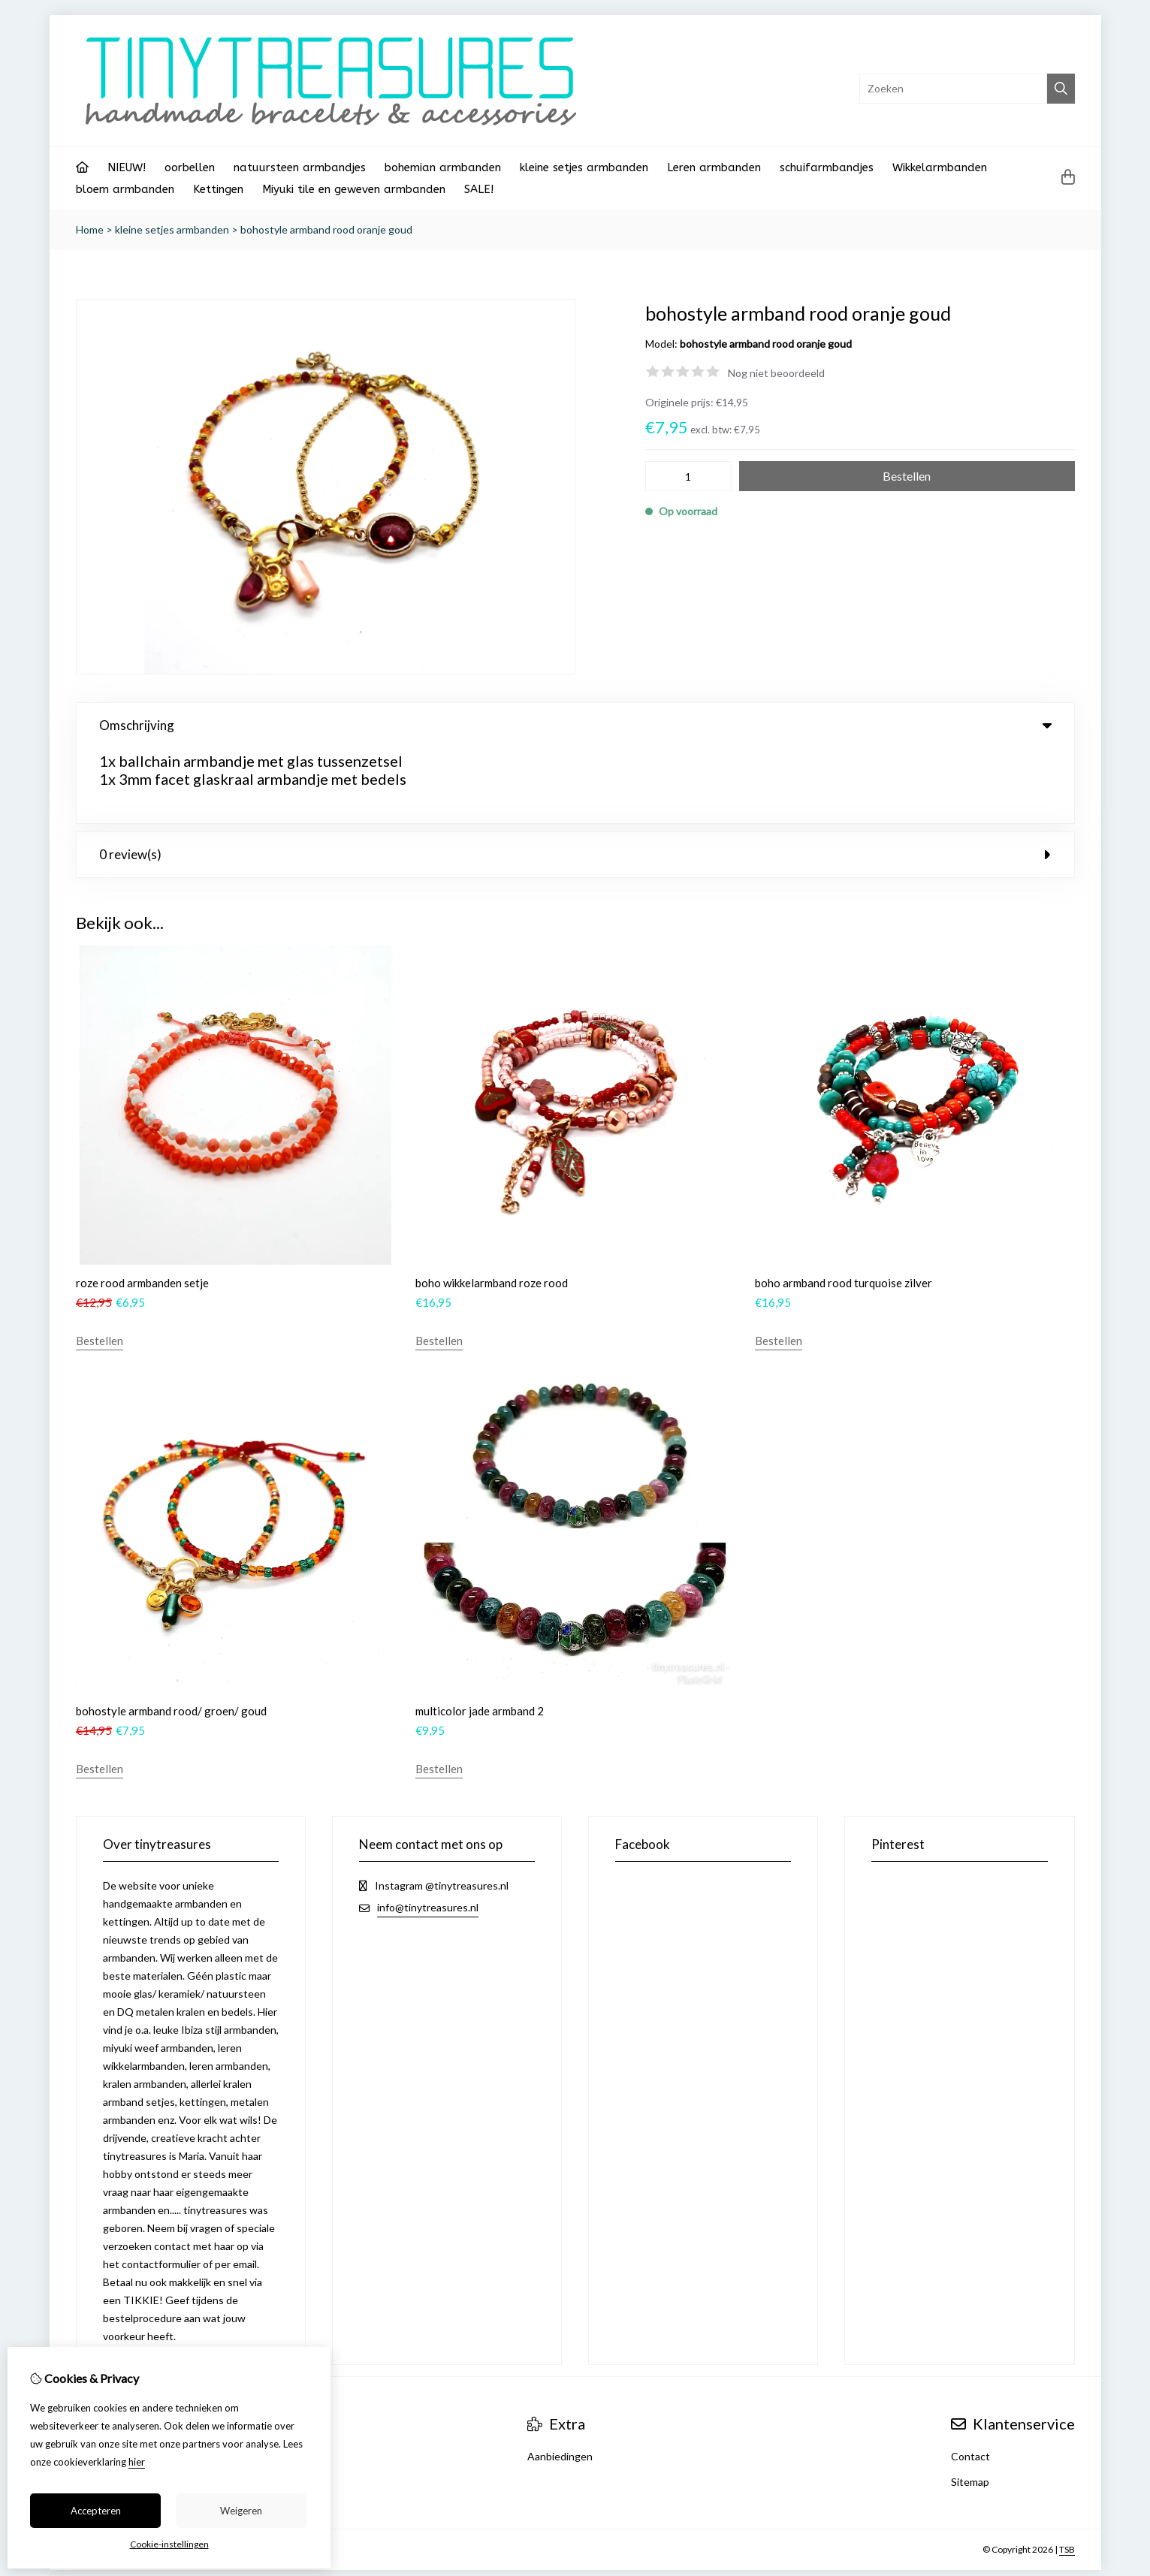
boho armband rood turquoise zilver (843, 1208)
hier (136, 2462)
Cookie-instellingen (169, 2544)
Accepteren (96, 2511)
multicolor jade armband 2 (479, 1635)
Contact (970, 2381)
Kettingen (218, 189)
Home (90, 229)
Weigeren (241, 2511)
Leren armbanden (714, 167)
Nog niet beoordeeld (776, 372)
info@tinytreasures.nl (427, 1832)
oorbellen (190, 167)
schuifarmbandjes (827, 167)
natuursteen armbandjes (300, 167)
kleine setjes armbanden (584, 167)
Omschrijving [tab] (575, 725)
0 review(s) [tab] (575, 779)
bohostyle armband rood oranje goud (326, 229)
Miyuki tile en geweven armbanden (353, 189)
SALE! (479, 189)
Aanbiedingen (560, 2381)
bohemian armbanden (443, 167)
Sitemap (970, 2406)
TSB (1067, 2474)
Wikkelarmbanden (939, 167)
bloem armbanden (125, 189)
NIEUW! (126, 167)
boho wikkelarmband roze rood (491, 1208)
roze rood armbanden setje (142, 1208)
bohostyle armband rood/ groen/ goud (171, 1635)
